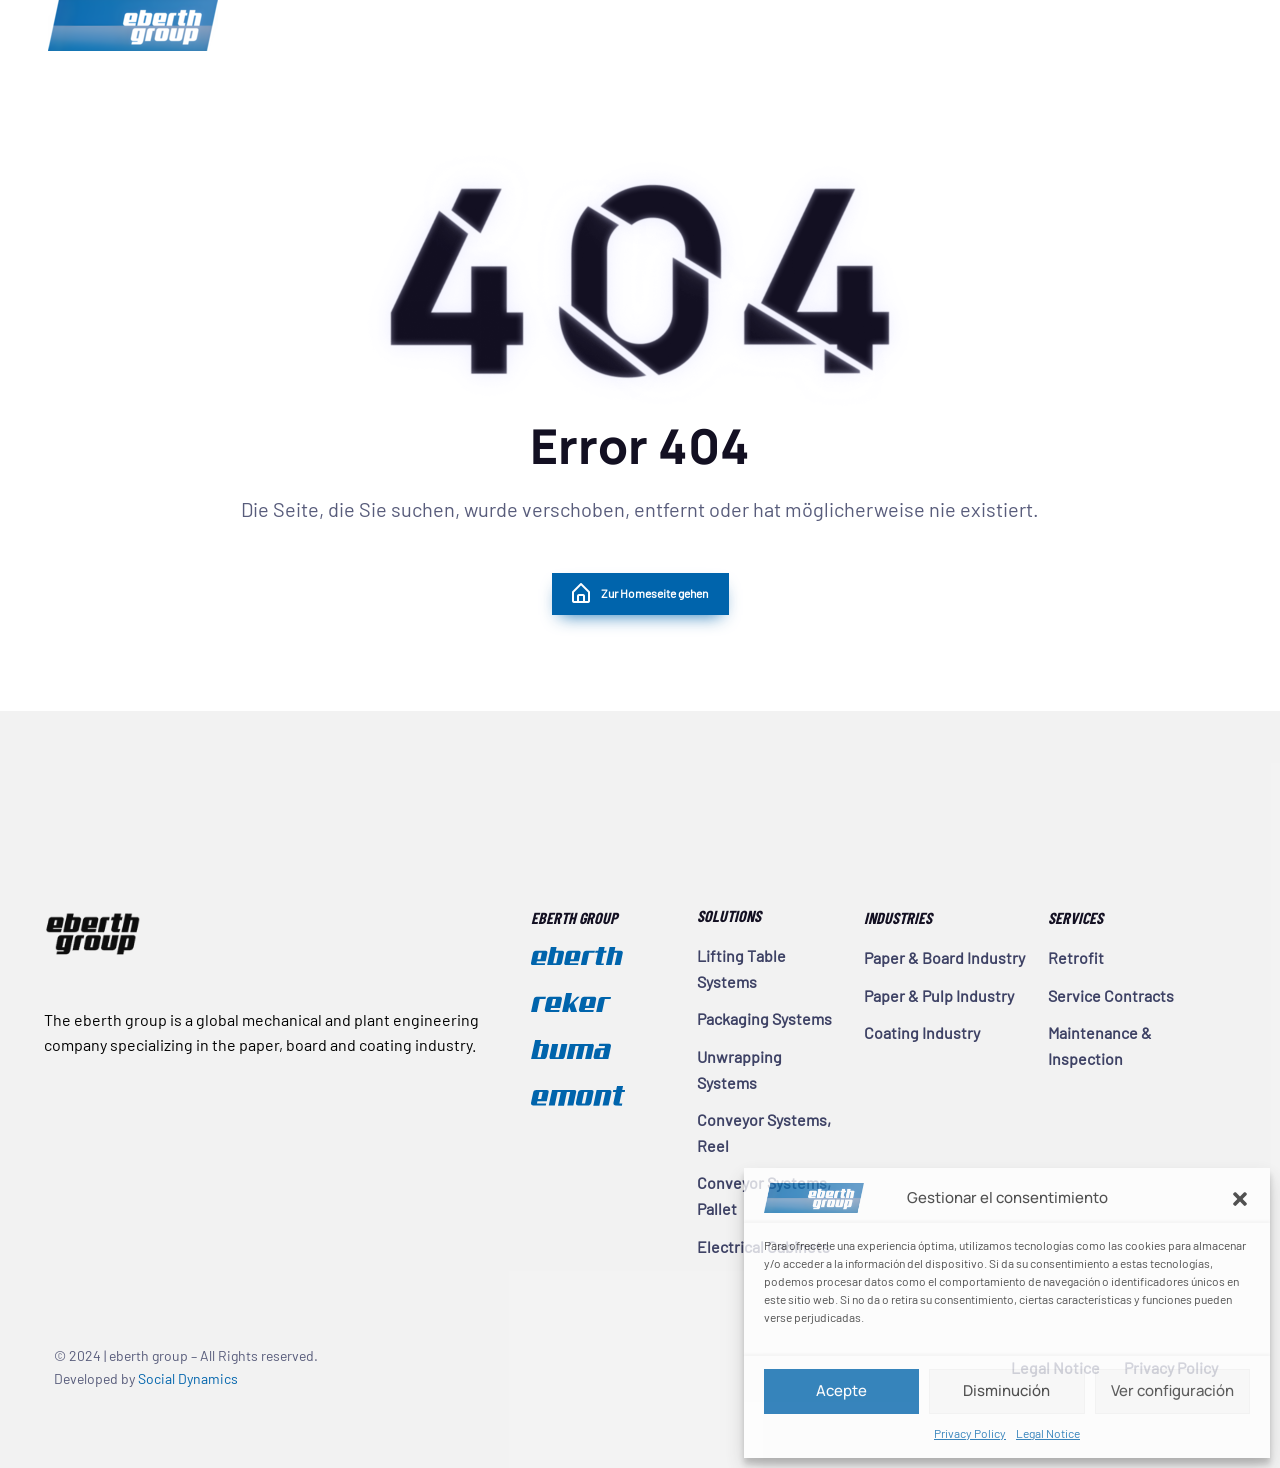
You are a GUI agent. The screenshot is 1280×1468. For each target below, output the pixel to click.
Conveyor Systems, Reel (764, 1132)
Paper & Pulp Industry (939, 995)
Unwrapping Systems (739, 1069)
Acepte (841, 1390)
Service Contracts (1111, 995)
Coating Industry (922, 1032)
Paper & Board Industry (944, 957)
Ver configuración (1172, 1390)
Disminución (1006, 1390)
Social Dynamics (188, 1378)
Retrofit (1076, 957)
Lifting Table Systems (741, 968)
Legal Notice (1048, 1433)
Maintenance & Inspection (1100, 1045)
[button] (1240, 1198)
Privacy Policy (970, 1433)
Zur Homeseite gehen (638, 594)
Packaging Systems (764, 1018)
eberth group (133, 25)
